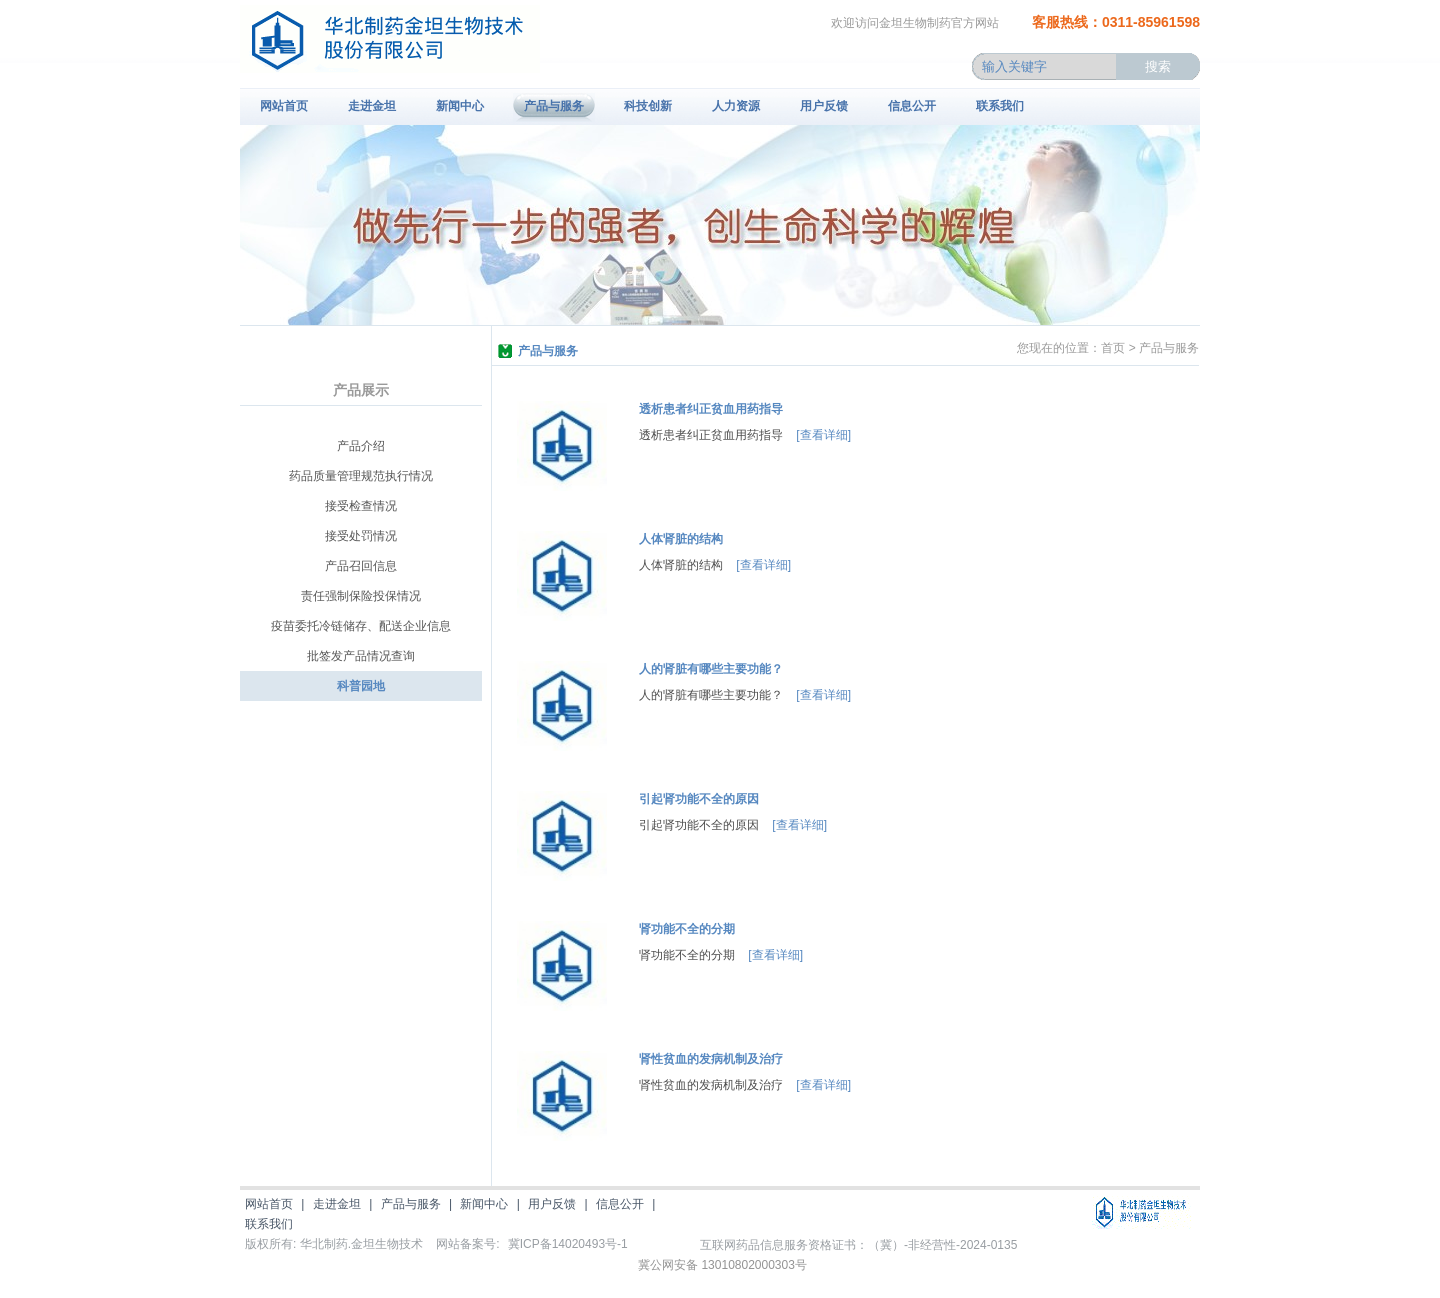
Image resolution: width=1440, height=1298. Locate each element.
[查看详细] (823, 435)
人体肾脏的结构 (681, 539)
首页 (1113, 348)
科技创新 (648, 106)
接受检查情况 (361, 506)
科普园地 (361, 686)
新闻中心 (460, 106)
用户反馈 (824, 106)
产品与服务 (554, 106)
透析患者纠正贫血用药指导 (711, 409)
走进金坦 (372, 106)
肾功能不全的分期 (687, 929)
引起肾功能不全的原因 (699, 799)
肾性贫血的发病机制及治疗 (711, 1059)
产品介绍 (361, 446)
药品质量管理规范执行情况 (361, 476)
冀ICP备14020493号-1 (568, 1244)
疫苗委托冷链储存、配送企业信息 (361, 626)
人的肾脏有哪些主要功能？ (711, 669)
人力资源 (736, 106)
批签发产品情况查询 (361, 656)
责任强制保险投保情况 (361, 596)
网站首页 (284, 106)
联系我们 (1000, 106)
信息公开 (912, 106)
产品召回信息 (361, 566)
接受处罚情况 (361, 536)
